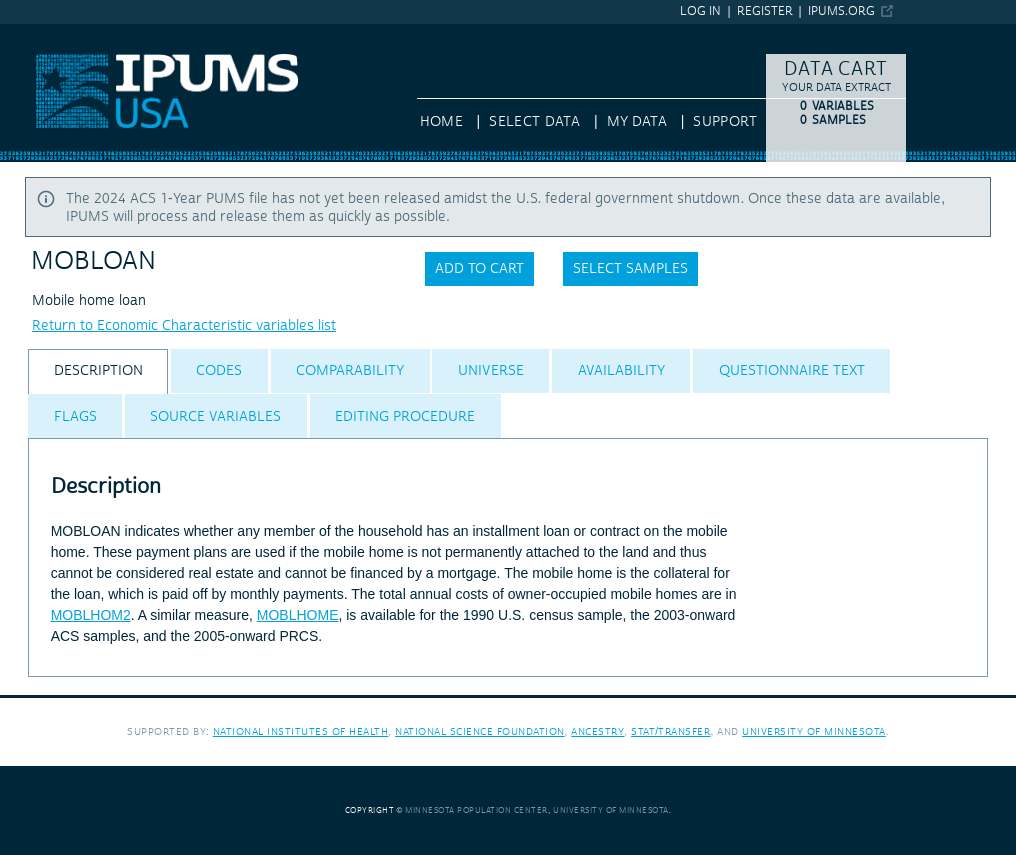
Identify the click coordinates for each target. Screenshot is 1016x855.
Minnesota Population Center (476, 810)
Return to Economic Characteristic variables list (184, 326)
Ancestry (597, 731)
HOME (441, 122)
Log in (700, 11)
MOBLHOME (298, 615)
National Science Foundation (480, 731)
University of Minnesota (814, 731)
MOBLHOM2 (91, 615)
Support (724, 122)
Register (765, 11)
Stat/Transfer (670, 731)
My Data (637, 122)
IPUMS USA (37, 33)
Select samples (630, 269)
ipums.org (841, 11)
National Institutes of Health (301, 731)
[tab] (98, 371)
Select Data (534, 122)
